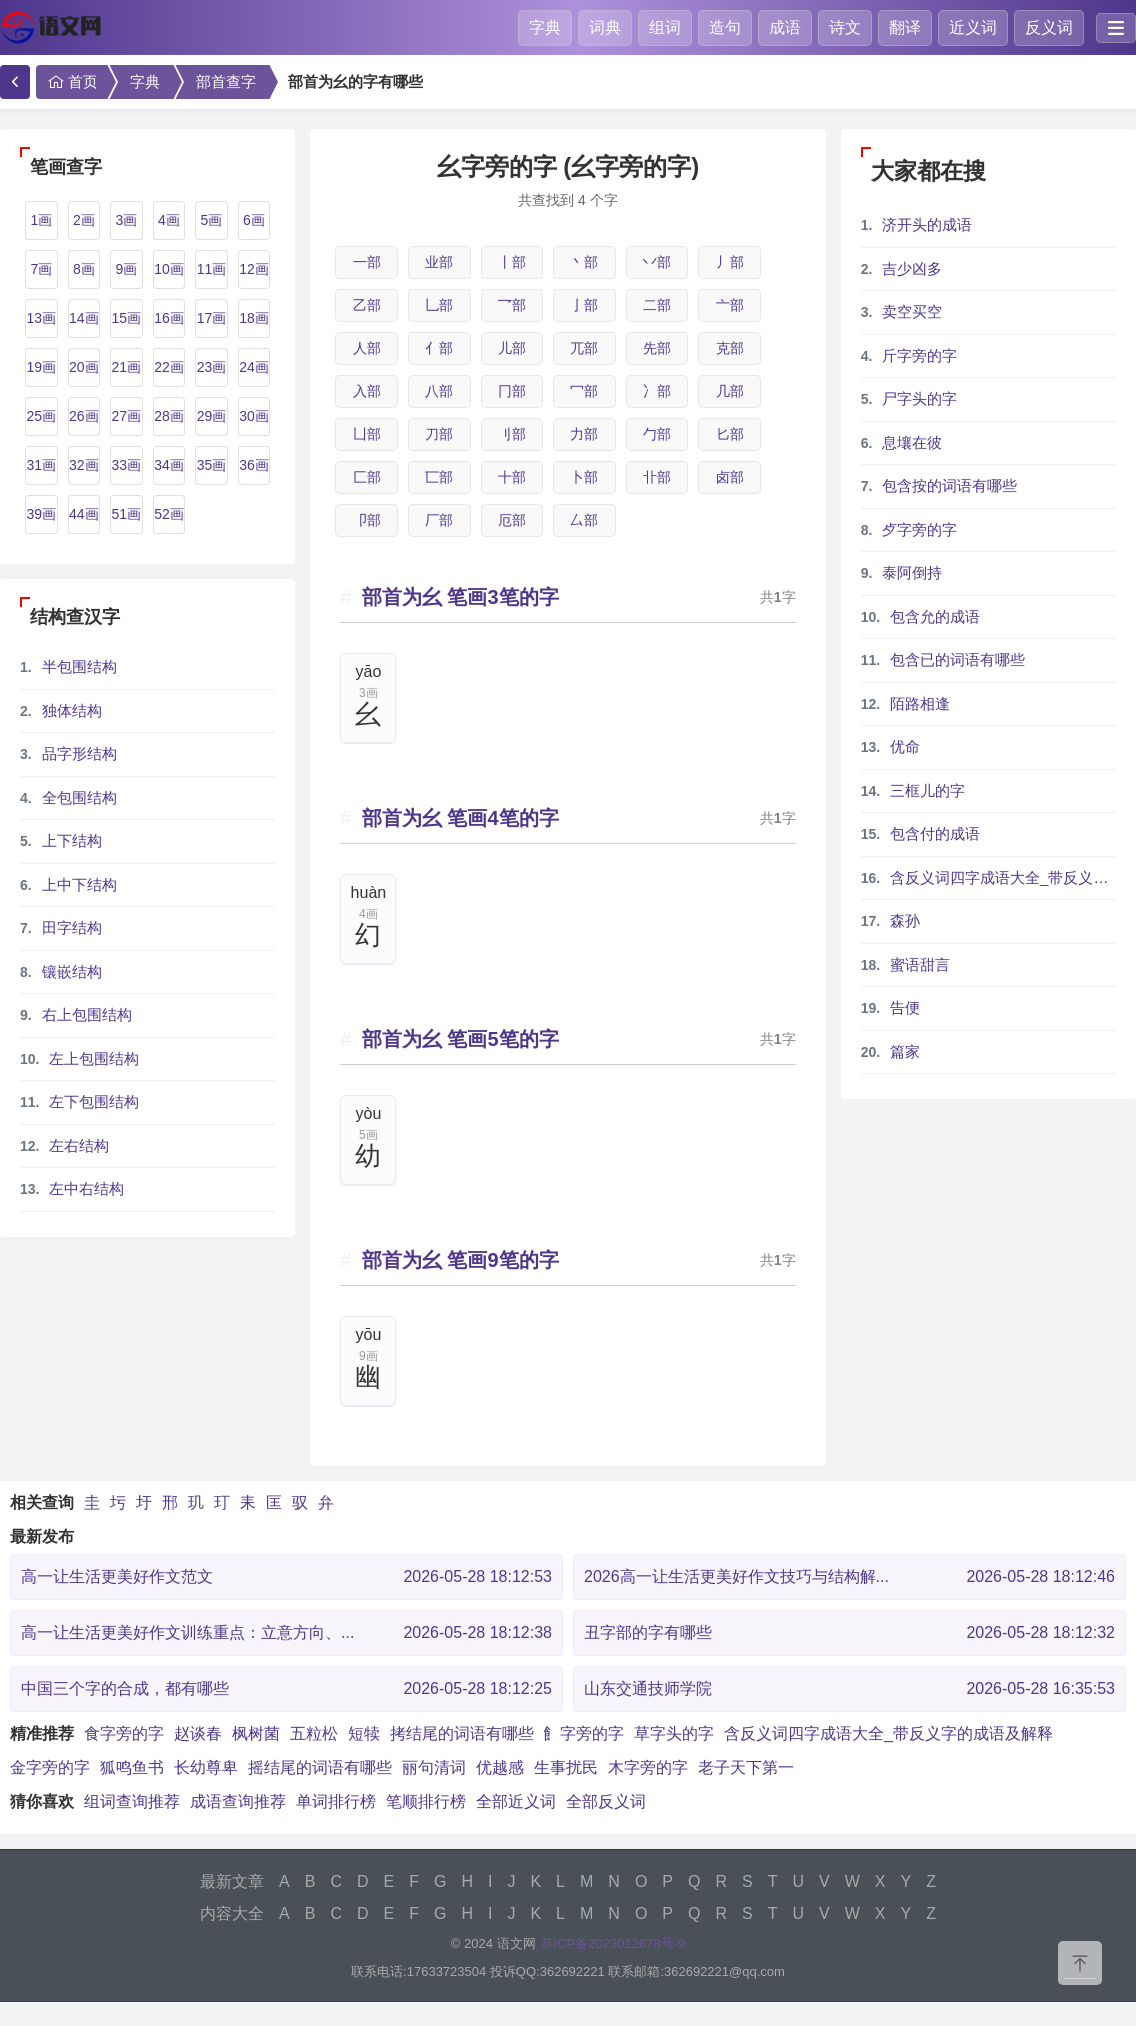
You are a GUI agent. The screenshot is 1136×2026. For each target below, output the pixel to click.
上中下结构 (79, 884)
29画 (212, 416)
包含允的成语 (935, 616)
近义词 (973, 27)
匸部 (439, 477)
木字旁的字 (648, 1767)
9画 (126, 269)
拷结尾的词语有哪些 (462, 1733)
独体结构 (72, 710)
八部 (439, 391)
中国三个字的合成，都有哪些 (286, 1689)
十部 (512, 477)
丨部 (512, 262)
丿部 (730, 262)
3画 (126, 220)
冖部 (584, 391)
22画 (169, 367)
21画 (127, 367)
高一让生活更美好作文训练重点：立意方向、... (286, 1633)
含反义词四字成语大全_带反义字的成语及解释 (888, 1733)
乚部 (439, 305)
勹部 (657, 434)
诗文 (845, 27)
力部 (584, 434)
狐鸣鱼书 (132, 1767)
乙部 (367, 305)
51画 (127, 514)
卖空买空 (912, 311)
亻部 (439, 348)
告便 (905, 1007)
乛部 (512, 305)
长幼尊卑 (206, 1767)
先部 (657, 348)
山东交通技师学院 (849, 1689)
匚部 (367, 477)
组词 (665, 27)
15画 (127, 318)
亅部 (584, 305)
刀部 (439, 434)
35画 (212, 465)
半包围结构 (79, 666)
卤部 (730, 477)
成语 (785, 27)
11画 (212, 269)
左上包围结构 (94, 1058)
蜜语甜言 (920, 964)
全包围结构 (79, 797)
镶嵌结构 (72, 971)
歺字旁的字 (919, 529)
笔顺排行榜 (426, 1801)
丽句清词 (434, 1767)
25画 (41, 416)
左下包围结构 (94, 1101)
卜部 (584, 477)
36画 (254, 465)
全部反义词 (606, 1801)
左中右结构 (86, 1188)
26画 (84, 416)
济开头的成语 (927, 224)
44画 (84, 514)
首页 (71, 82)
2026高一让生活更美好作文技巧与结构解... (849, 1577)
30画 (254, 416)
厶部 (584, 520)
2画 (84, 220)
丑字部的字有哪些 (849, 1633)
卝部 (657, 477)
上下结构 (72, 840)
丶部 (584, 262)
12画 (254, 269)
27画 (127, 416)
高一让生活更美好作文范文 (286, 1577)
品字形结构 (79, 753)
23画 (212, 367)
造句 (725, 27)
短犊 (364, 1733)
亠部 (730, 305)
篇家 (905, 1051)
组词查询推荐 (132, 1801)
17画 (212, 318)
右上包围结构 (87, 1014)
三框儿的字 (927, 790)
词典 (605, 27)
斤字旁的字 (919, 355)
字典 (545, 27)
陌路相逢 (920, 703)
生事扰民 (566, 1767)
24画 (254, 367)
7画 (41, 269)
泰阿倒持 (912, 572)
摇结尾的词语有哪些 (320, 1767)
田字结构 (72, 927)
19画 (41, 367)
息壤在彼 (912, 442)
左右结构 (79, 1145)
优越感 (500, 1767)
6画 (254, 220)
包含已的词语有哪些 (957, 659)
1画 (41, 220)
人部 (367, 348)
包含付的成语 (935, 833)
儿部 (512, 348)
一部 (367, 262)
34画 (169, 465)
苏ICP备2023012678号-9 (613, 1943)
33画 (127, 465)
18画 (254, 318)
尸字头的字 (919, 398)
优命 (905, 746)
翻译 (905, 27)
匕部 (730, 434)
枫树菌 (256, 1733)
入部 (367, 391)
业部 (439, 262)
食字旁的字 (124, 1733)
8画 (84, 269)
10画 (169, 269)
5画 (212, 220)
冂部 (512, 391)
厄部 (512, 520)
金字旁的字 (50, 1767)
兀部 (584, 348)
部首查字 (226, 82)
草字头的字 (674, 1733)
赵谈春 (198, 1733)
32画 (84, 465)
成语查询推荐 (238, 1801)
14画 (84, 318)
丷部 (657, 262)
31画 (41, 465)
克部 (730, 348)
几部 (730, 391)
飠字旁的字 (584, 1733)
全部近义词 (516, 1801)
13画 (41, 318)
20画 (84, 367)
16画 (169, 318)
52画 (169, 514)
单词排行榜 (336, 1801)
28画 (169, 416)
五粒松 (314, 1733)
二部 (657, 305)
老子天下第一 (746, 1767)
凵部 (367, 434)
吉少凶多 (912, 268)
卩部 (367, 520)
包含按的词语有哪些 (949, 485)
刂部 (512, 434)
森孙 (905, 920)
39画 (41, 514)
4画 (169, 220)
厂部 (439, 520)
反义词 (1049, 27)
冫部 (657, 391)
